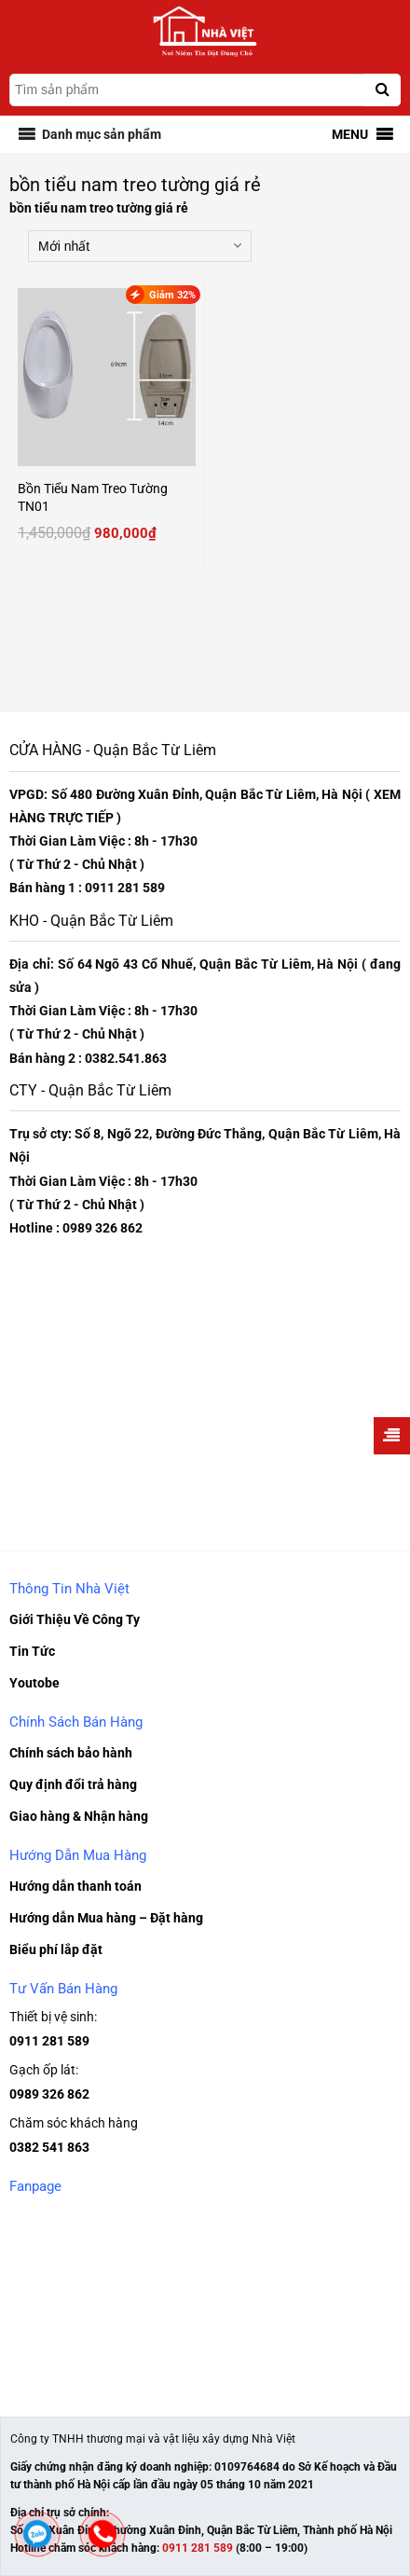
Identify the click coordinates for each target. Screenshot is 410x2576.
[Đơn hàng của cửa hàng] (140, 246)
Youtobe (34, 1682)
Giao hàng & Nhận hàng (78, 1816)
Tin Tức (32, 1651)
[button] (101, 134)
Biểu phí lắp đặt (55, 1949)
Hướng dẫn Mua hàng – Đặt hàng (106, 1917)
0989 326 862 (49, 2094)
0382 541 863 (49, 2147)
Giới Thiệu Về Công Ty (74, 1619)
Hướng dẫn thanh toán (75, 1886)
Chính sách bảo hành (70, 1752)
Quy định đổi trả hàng (73, 1784)
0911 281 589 (49, 2040)
